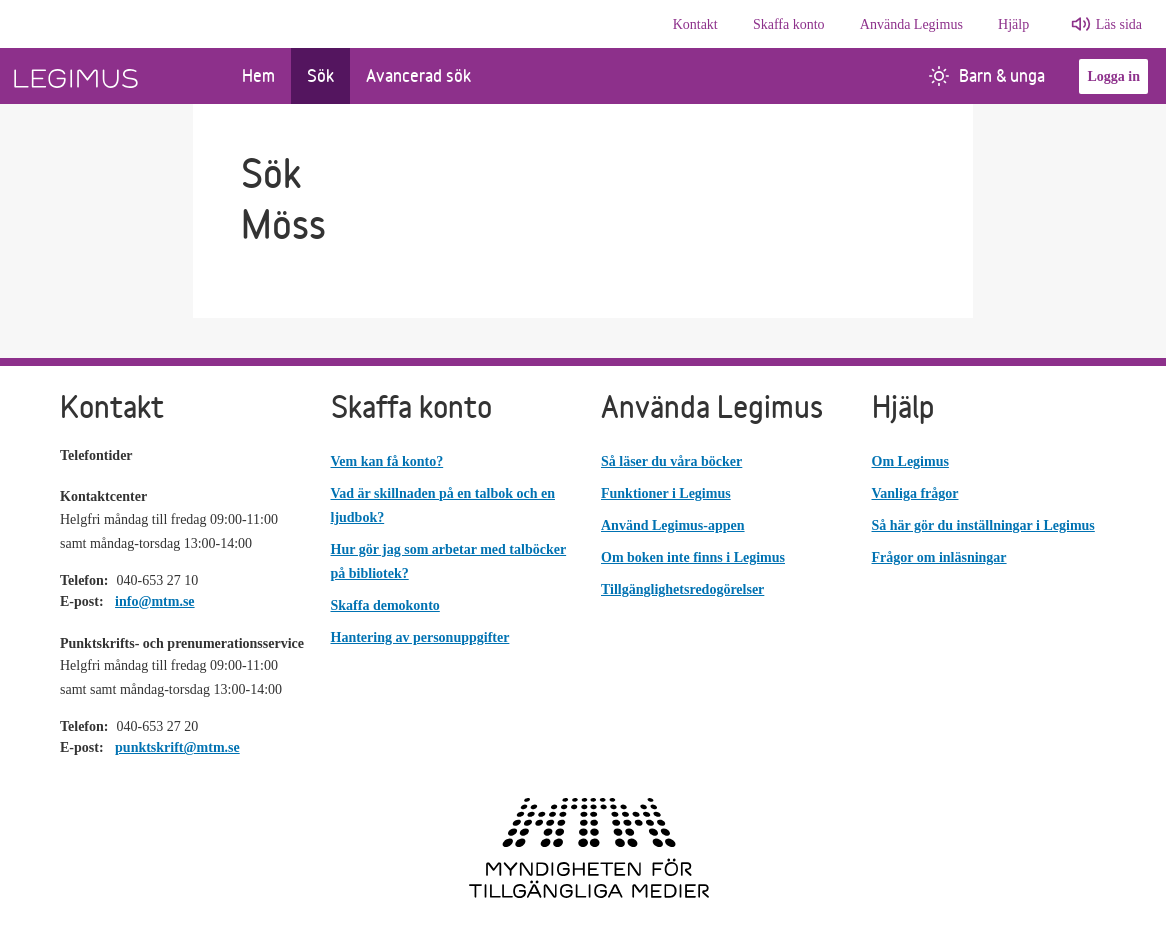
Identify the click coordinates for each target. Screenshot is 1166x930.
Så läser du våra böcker (671, 461)
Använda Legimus (911, 24)
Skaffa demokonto (385, 605)
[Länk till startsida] (113, 76)
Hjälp (1013, 24)
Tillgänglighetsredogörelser (682, 589)
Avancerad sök (418, 75)
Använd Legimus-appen (673, 525)
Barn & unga (987, 75)
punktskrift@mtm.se (177, 747)
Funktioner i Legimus (666, 493)
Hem (258, 75)
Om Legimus (910, 461)
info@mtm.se (155, 601)
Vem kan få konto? (387, 461)
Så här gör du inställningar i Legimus (983, 525)
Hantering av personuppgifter (420, 637)
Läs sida (1119, 24)
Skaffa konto (789, 24)
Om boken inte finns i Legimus (693, 557)
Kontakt (695, 24)
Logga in (1113, 76)
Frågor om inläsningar (939, 557)
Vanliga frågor (915, 493)
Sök (320, 75)
